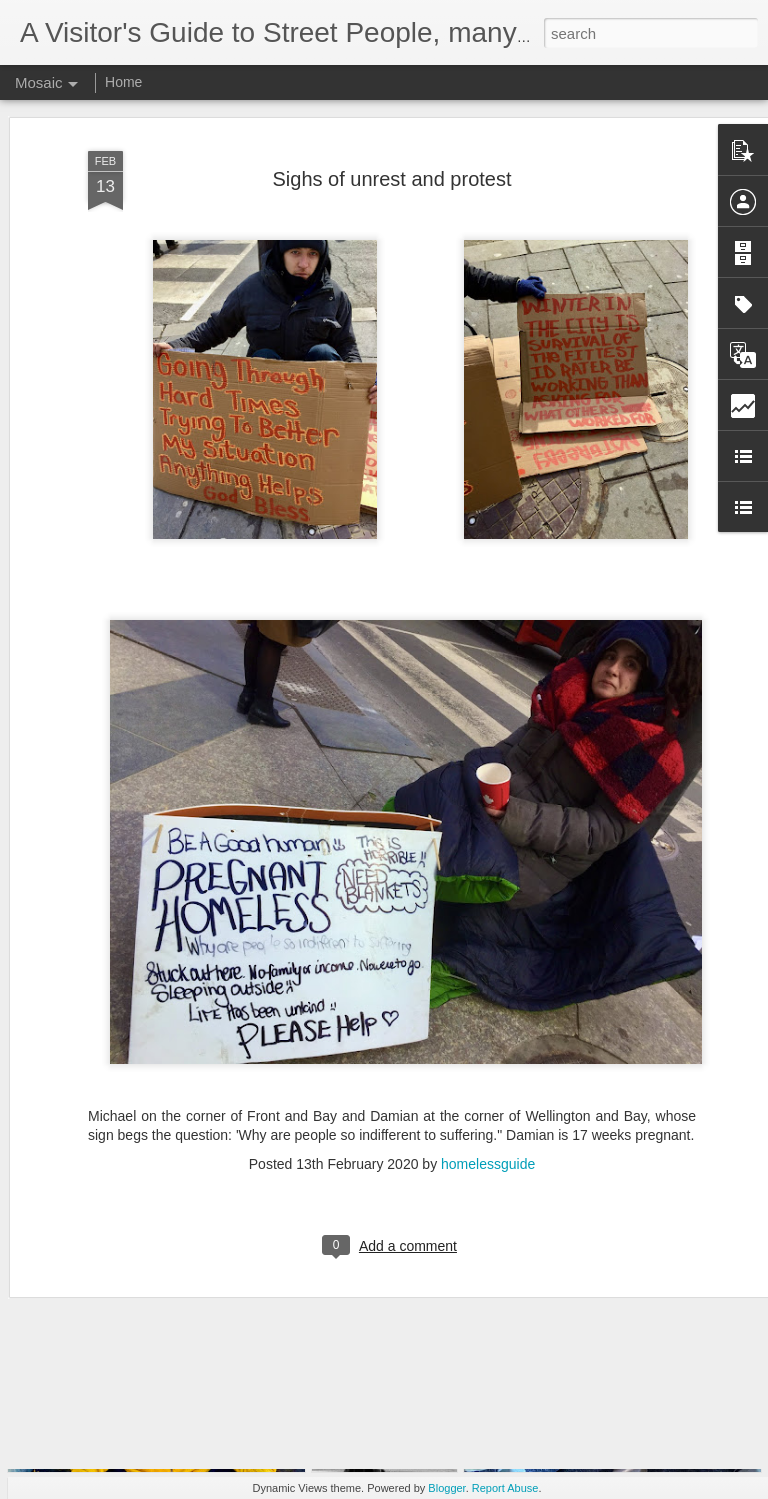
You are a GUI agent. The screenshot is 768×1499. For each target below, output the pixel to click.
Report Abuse (505, 1488)
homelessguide (488, 1093)
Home (123, 82)
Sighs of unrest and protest (391, 107)
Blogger (446, 1488)
